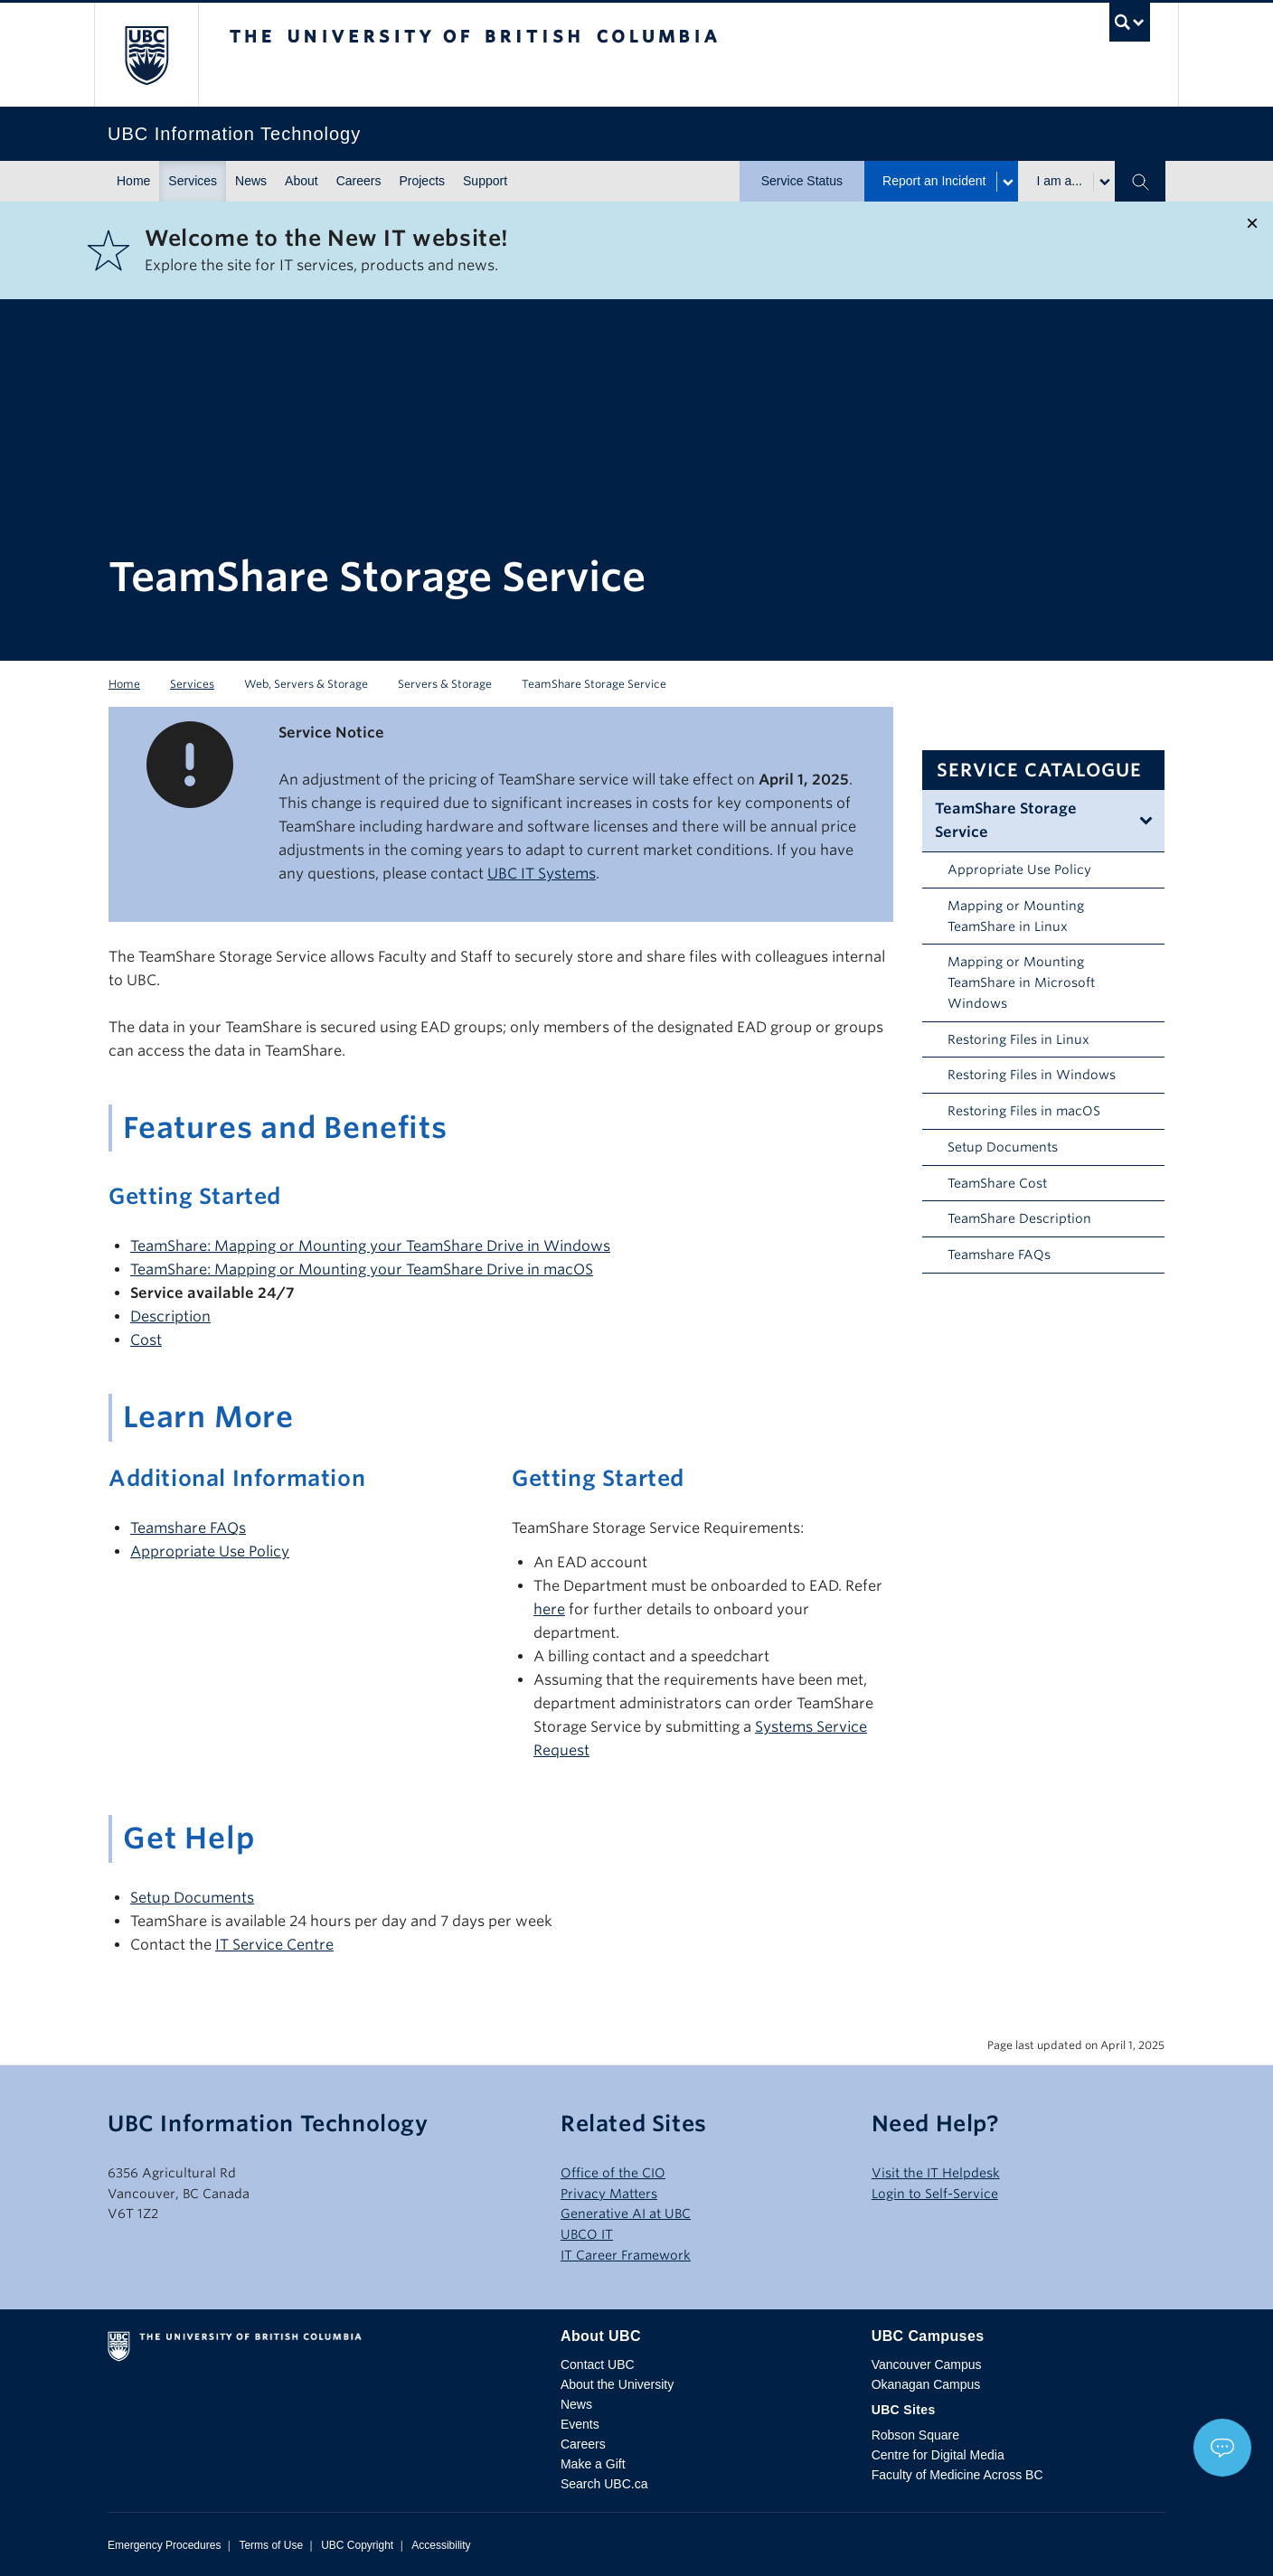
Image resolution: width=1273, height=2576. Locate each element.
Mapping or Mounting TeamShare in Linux (1016, 916)
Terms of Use (271, 2545)
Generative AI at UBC (626, 2213)
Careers (359, 181)
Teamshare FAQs (999, 1254)
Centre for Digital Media (938, 2455)
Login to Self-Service (935, 2193)
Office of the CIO (613, 2173)
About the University (617, 2384)
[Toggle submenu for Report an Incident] (1007, 182)
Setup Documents (1003, 1147)
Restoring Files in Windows (1032, 1074)
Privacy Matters (609, 2193)
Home (133, 181)
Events (580, 2424)
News (251, 181)
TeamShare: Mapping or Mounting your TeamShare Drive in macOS (361, 1269)
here (549, 1609)
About (301, 181)
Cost (146, 1340)
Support (485, 181)
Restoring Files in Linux (1018, 1039)
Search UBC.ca (604, 2484)
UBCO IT (587, 2234)
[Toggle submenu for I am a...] (1104, 182)
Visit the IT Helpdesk (936, 2173)
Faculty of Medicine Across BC (957, 2475)
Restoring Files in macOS (1024, 1111)
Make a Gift (593, 2464)
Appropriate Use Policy (1019, 869)
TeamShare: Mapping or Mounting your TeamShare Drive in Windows (370, 1246)
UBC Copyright (357, 2545)
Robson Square (915, 2435)
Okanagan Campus (926, 2384)
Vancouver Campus (927, 2364)
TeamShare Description (1019, 1218)
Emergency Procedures (164, 2545)
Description (170, 1316)
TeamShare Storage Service (1006, 820)
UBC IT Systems (541, 873)
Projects (422, 181)
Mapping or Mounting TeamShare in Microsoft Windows (1021, 982)
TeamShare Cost (997, 1183)
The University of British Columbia (146, 55)
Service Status (802, 181)
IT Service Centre (274, 1944)
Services (192, 181)
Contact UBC (598, 2364)
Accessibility (440, 2545)
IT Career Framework (626, 2255)
